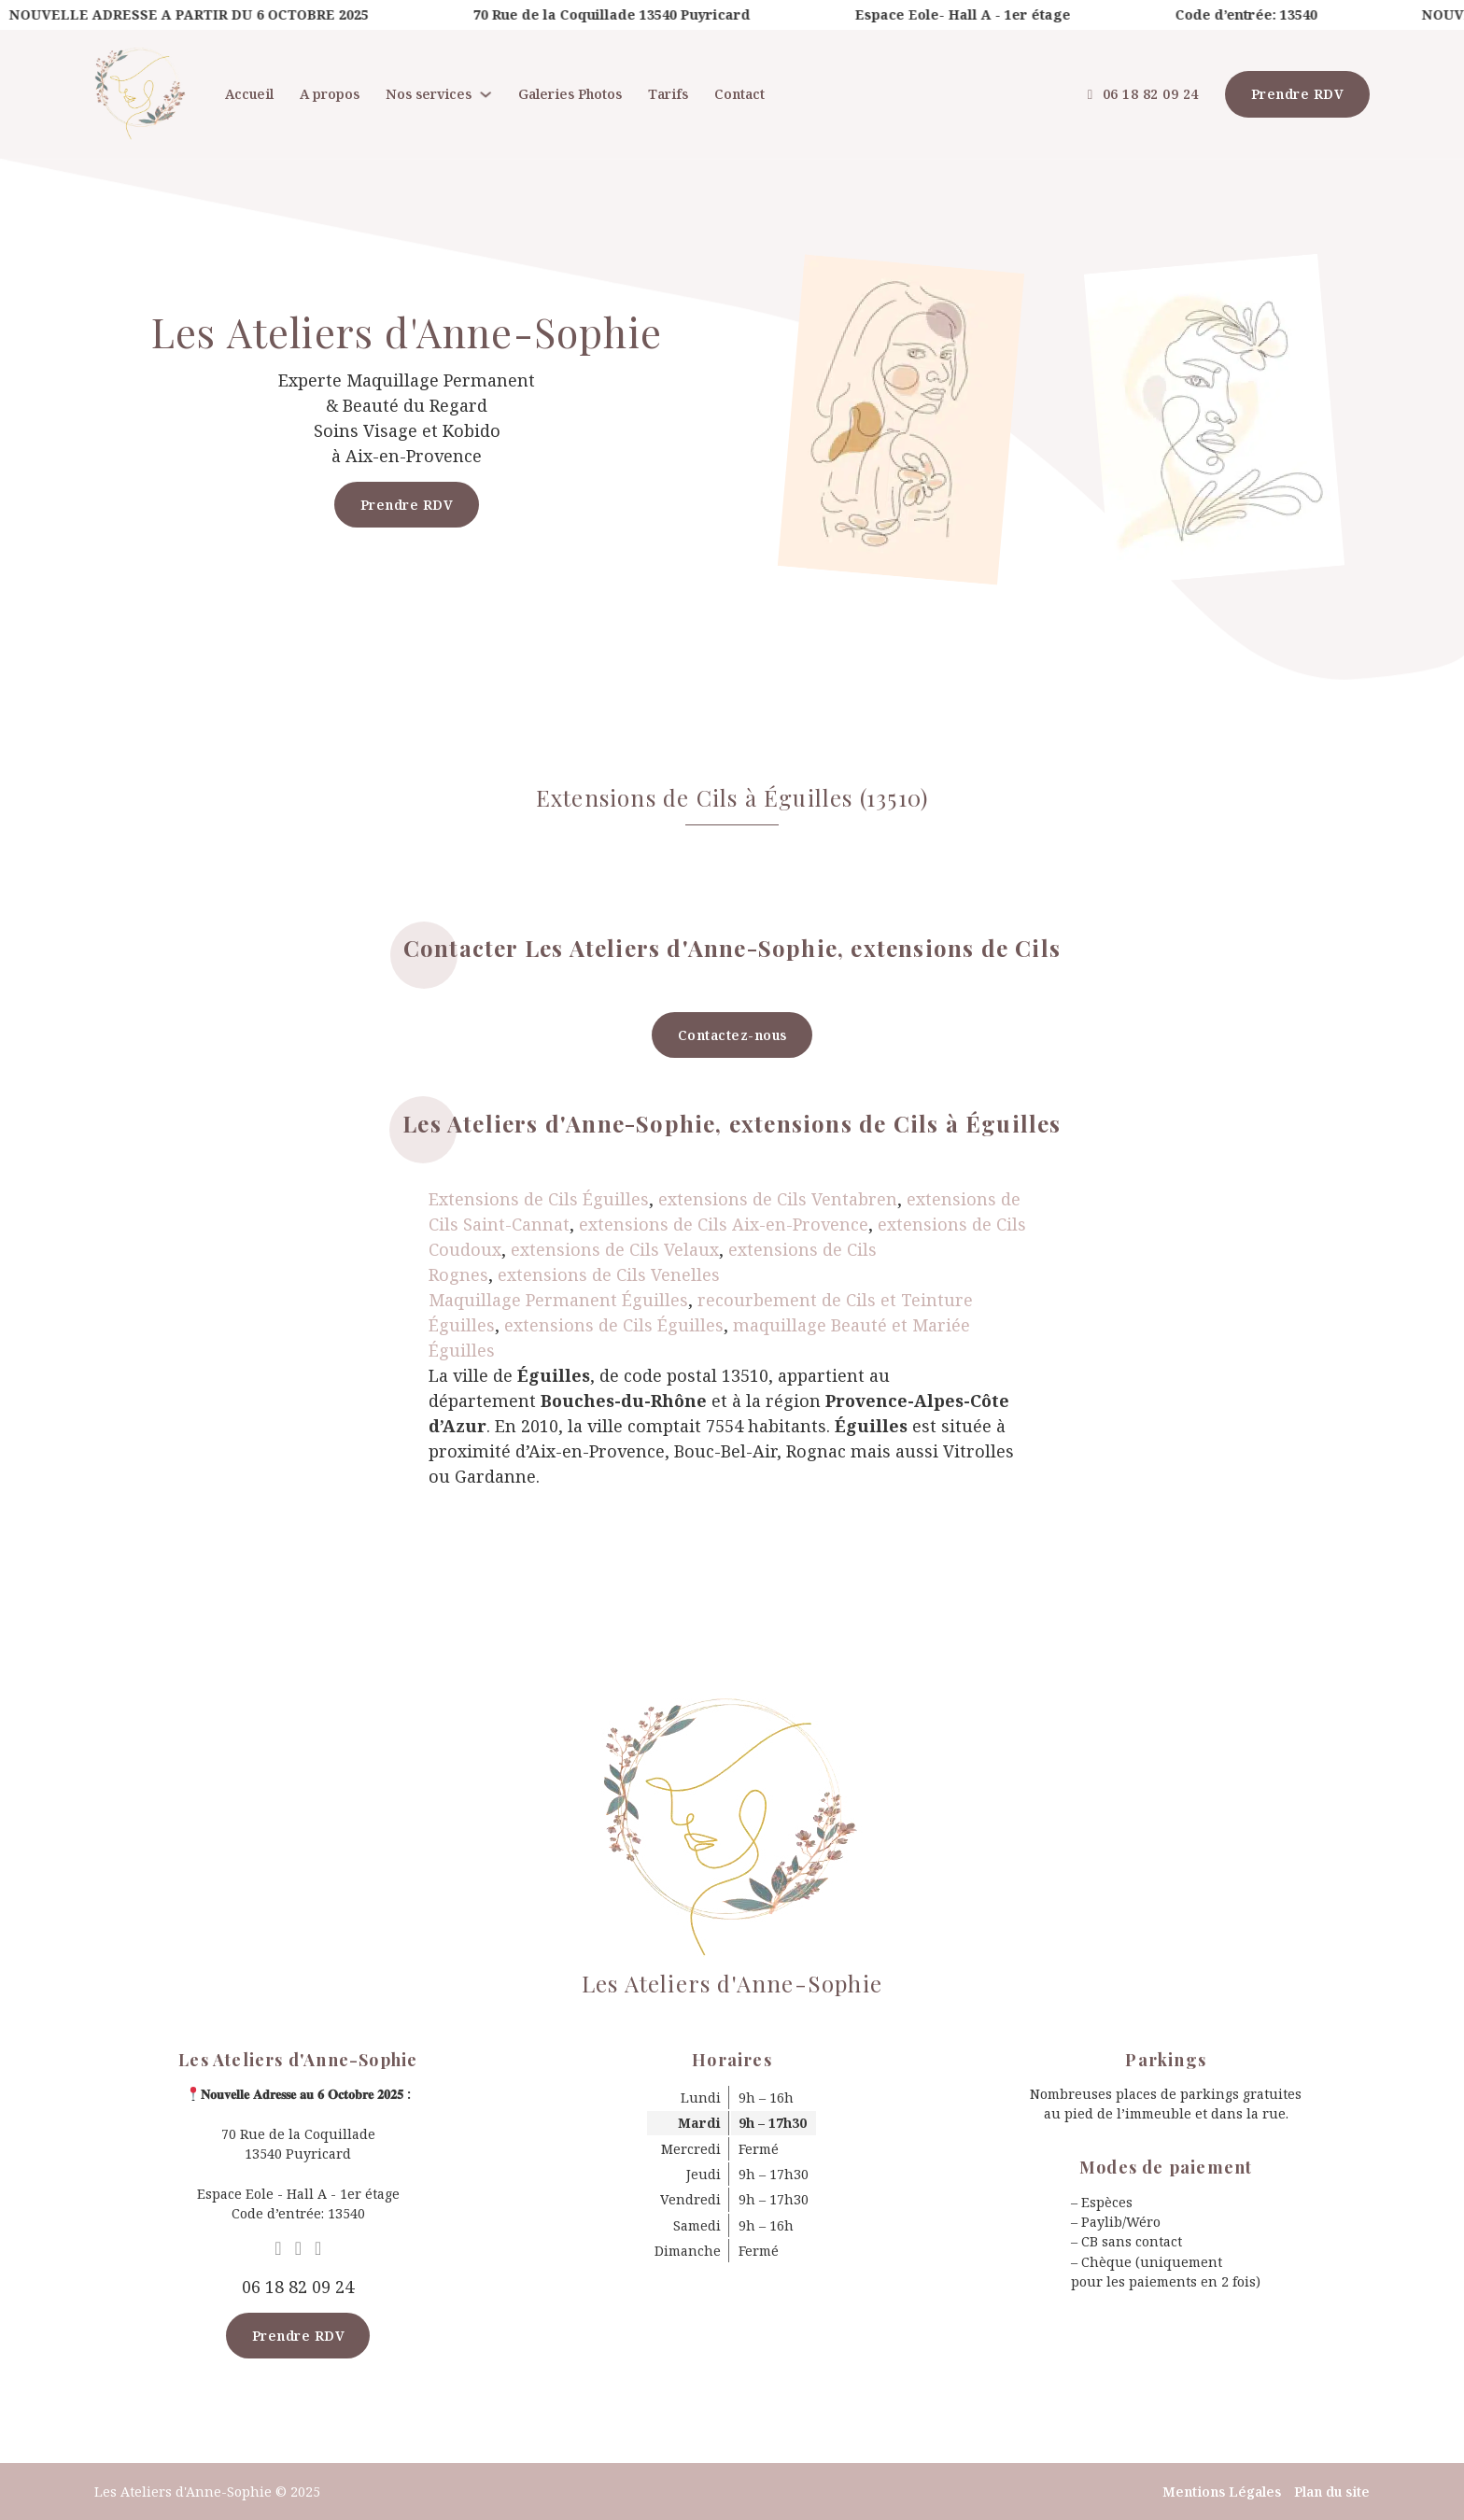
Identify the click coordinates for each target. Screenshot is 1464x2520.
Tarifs (668, 94)
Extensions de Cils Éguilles (539, 1199)
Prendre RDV (1297, 94)
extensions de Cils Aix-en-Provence (723, 1224)
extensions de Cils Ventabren (777, 1199)
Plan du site (1332, 2491)
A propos (329, 94)
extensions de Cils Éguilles (614, 1325)
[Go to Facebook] (298, 2248)
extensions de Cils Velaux (615, 1249)
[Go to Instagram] (318, 2248)
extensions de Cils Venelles (609, 1274)
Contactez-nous (732, 1035)
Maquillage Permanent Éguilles (558, 1299)
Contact (739, 94)
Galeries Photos (570, 94)
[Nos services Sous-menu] (485, 94)
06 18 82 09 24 (1143, 94)
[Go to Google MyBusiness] (277, 2248)
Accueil (249, 94)
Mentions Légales (1221, 2491)
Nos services (429, 94)
